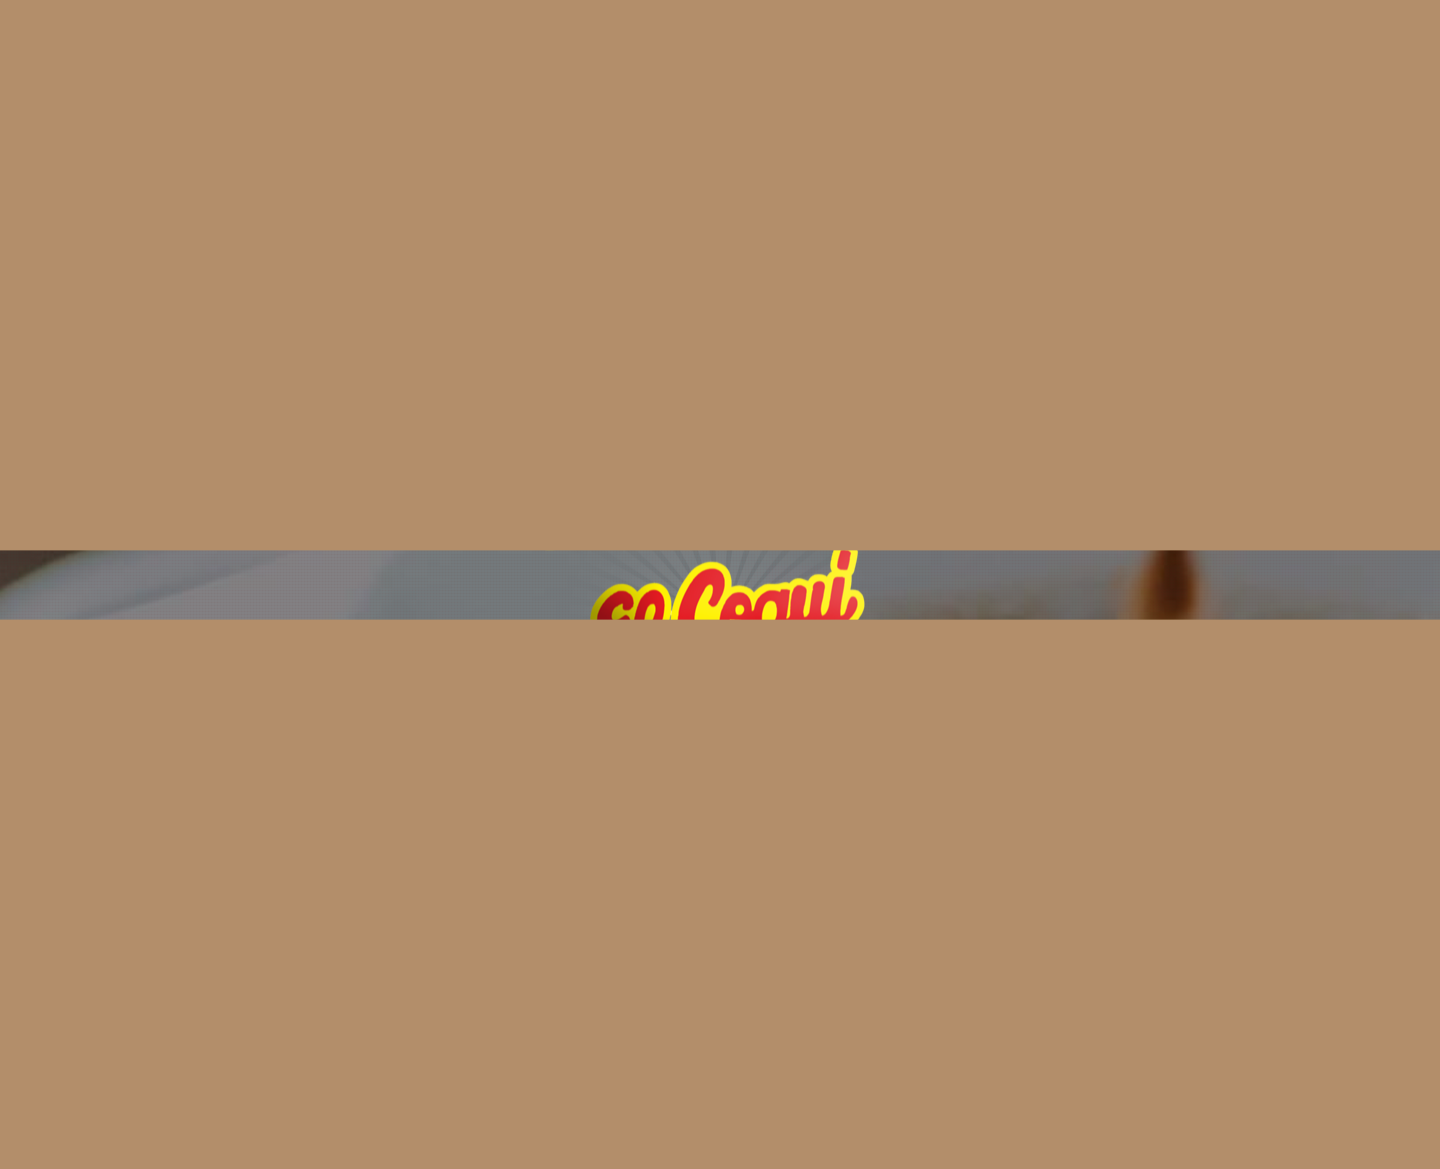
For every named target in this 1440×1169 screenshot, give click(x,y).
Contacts (779, 38)
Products (669, 38)
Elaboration (549, 38)
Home (331, 38)
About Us (428, 38)
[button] (720, 793)
